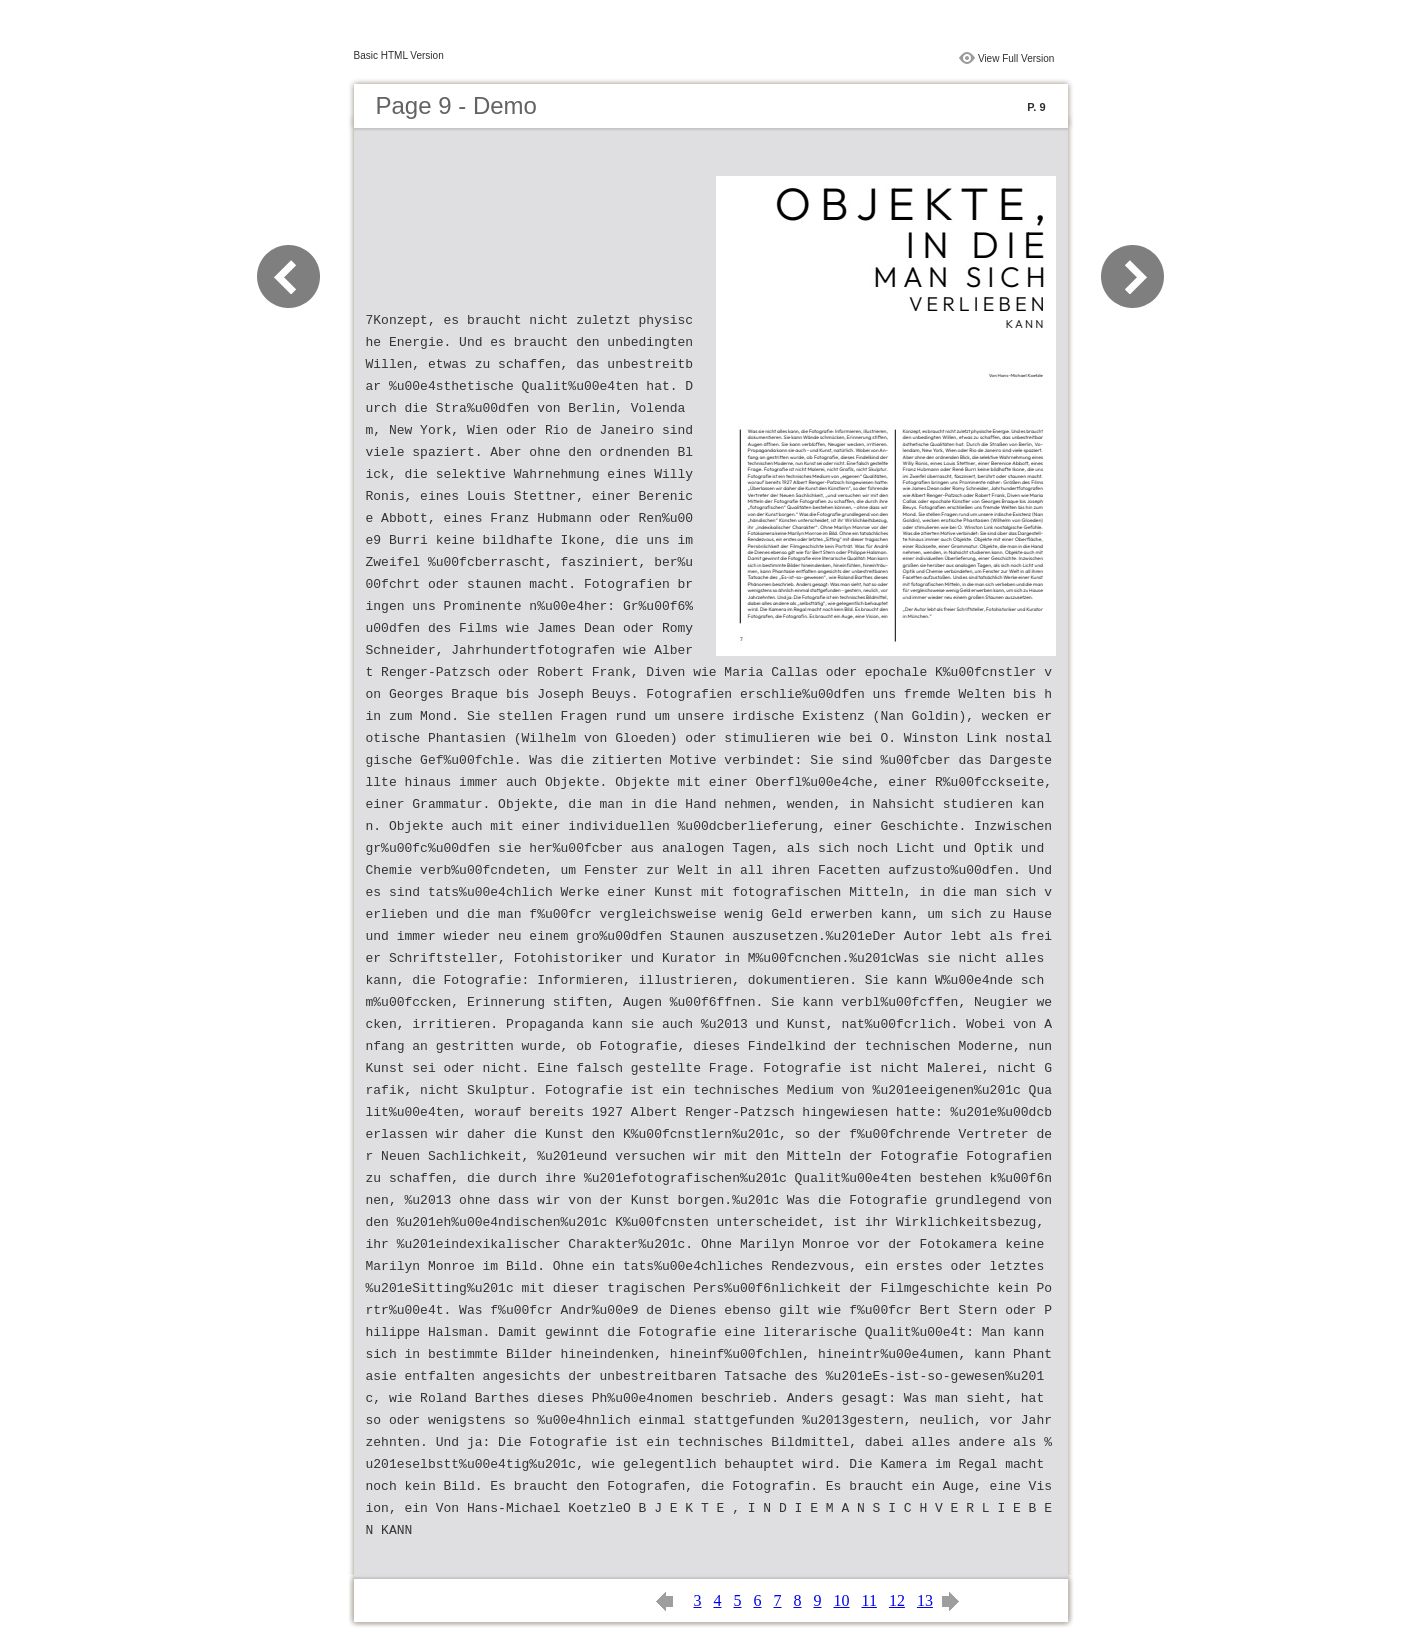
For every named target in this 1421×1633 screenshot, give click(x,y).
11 (869, 1600)
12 (897, 1600)
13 (925, 1600)
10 (842, 1600)
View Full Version (1016, 58)
